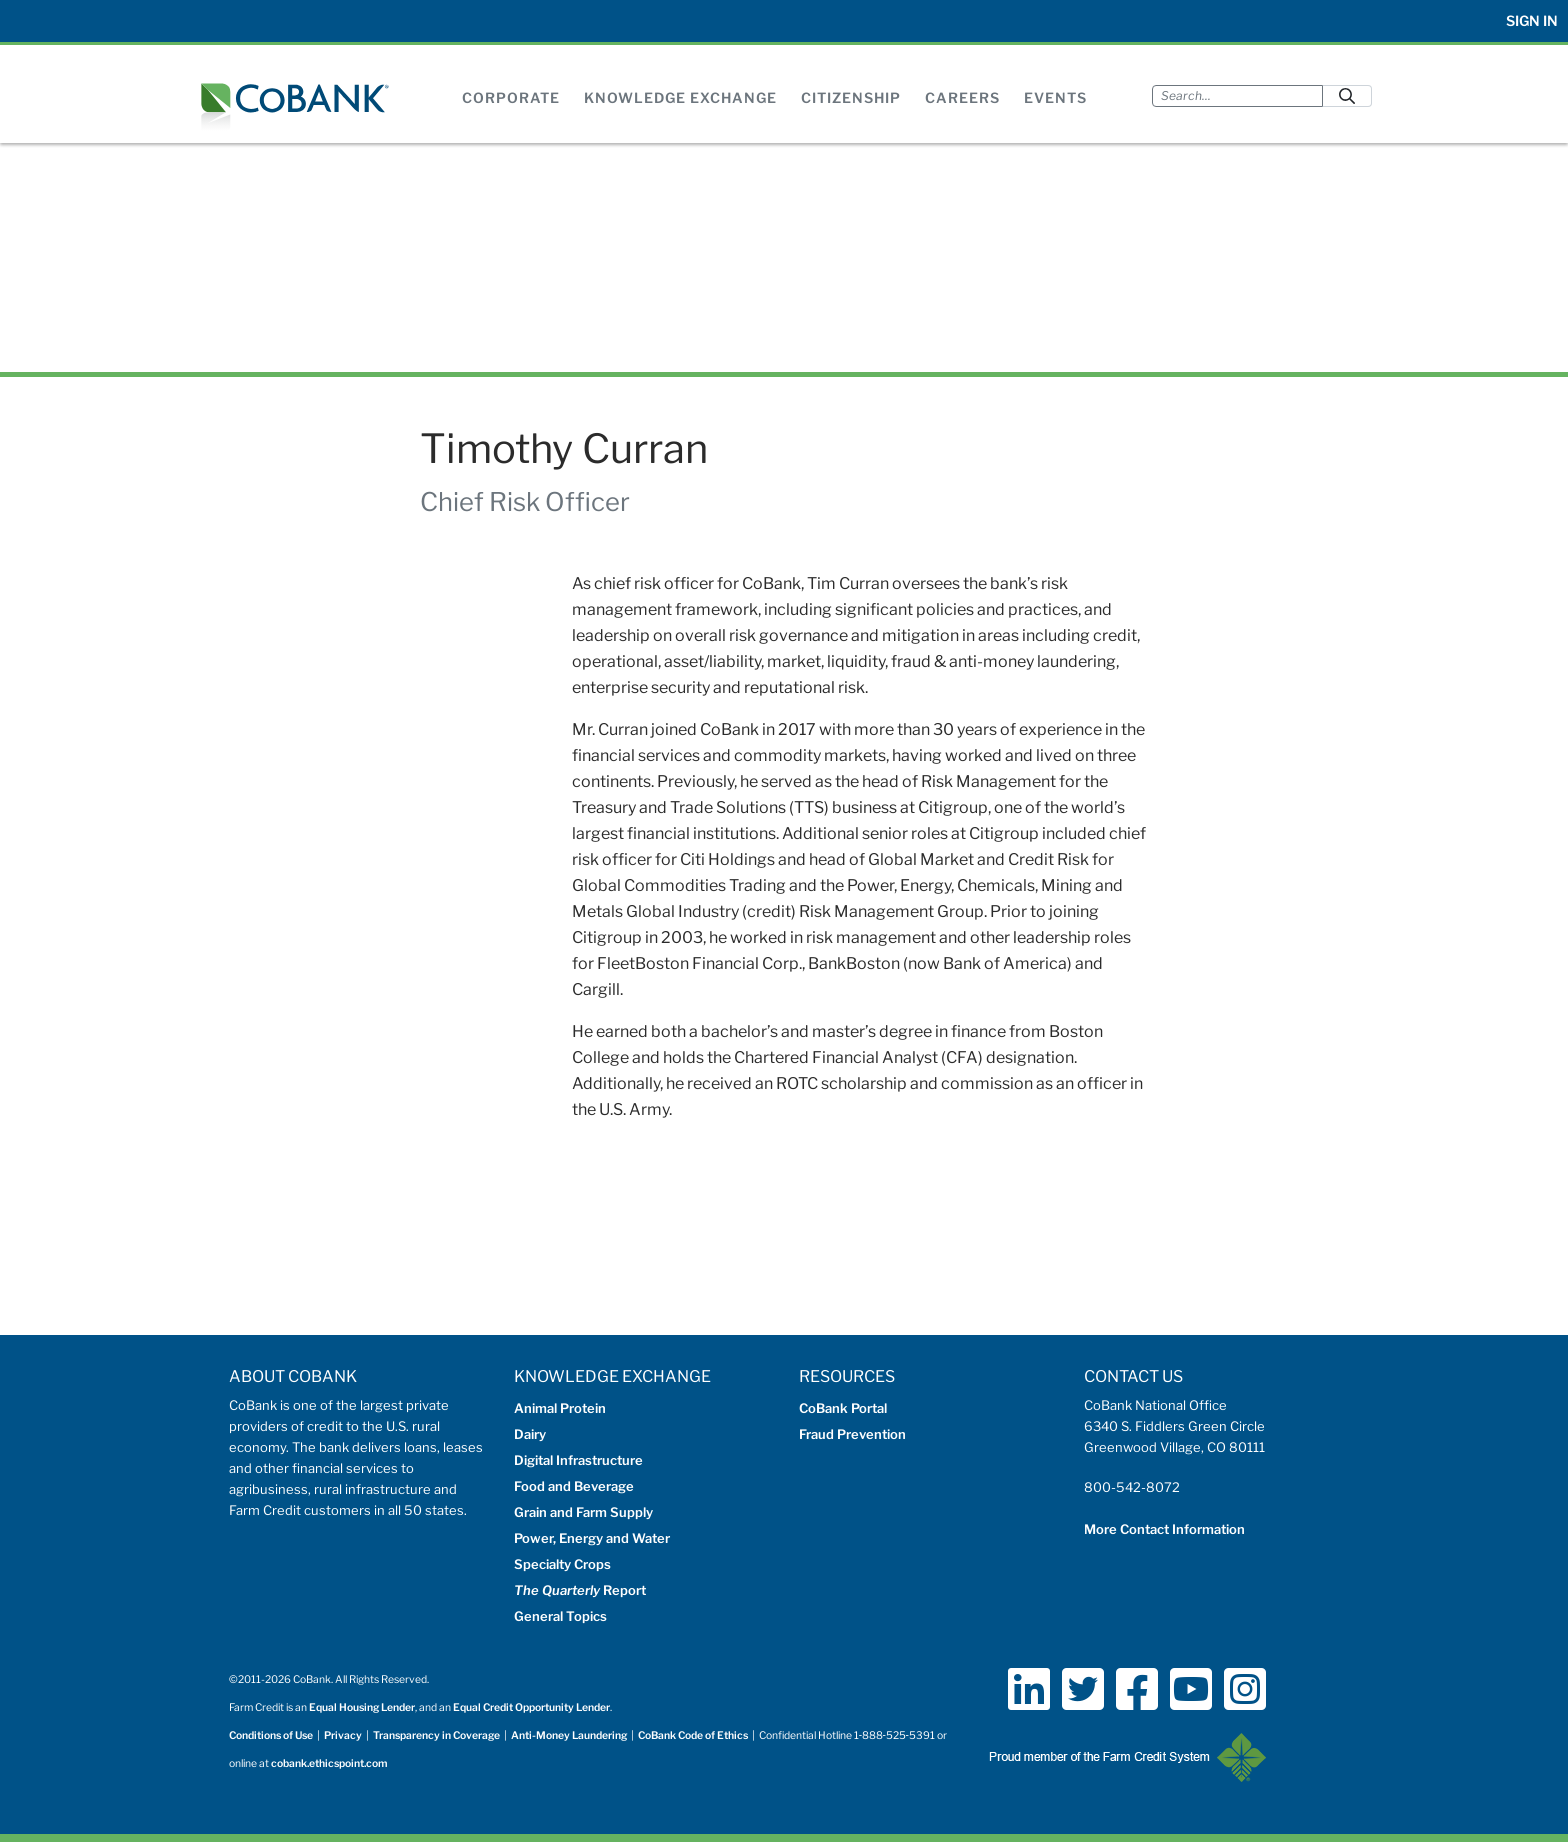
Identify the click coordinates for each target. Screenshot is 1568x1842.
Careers (962, 97)
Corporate (511, 97)
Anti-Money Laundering (569, 1735)
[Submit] (1347, 95)
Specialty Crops (562, 1564)
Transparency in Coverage (436, 1735)
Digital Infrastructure (578, 1460)
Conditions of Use (271, 1735)
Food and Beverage (574, 1486)
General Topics (560, 1616)
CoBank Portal (843, 1408)
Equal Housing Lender (362, 1707)
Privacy (343, 1735)
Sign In (1532, 20)
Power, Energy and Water (592, 1538)
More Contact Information (1164, 1529)
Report (580, 1590)
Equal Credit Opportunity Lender (531, 1707)
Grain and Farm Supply (583, 1512)
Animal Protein (560, 1408)
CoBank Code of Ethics (693, 1735)
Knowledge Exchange (680, 97)
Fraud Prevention (852, 1434)
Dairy (530, 1434)
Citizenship (851, 97)
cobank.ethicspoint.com (329, 1763)
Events (1055, 97)
